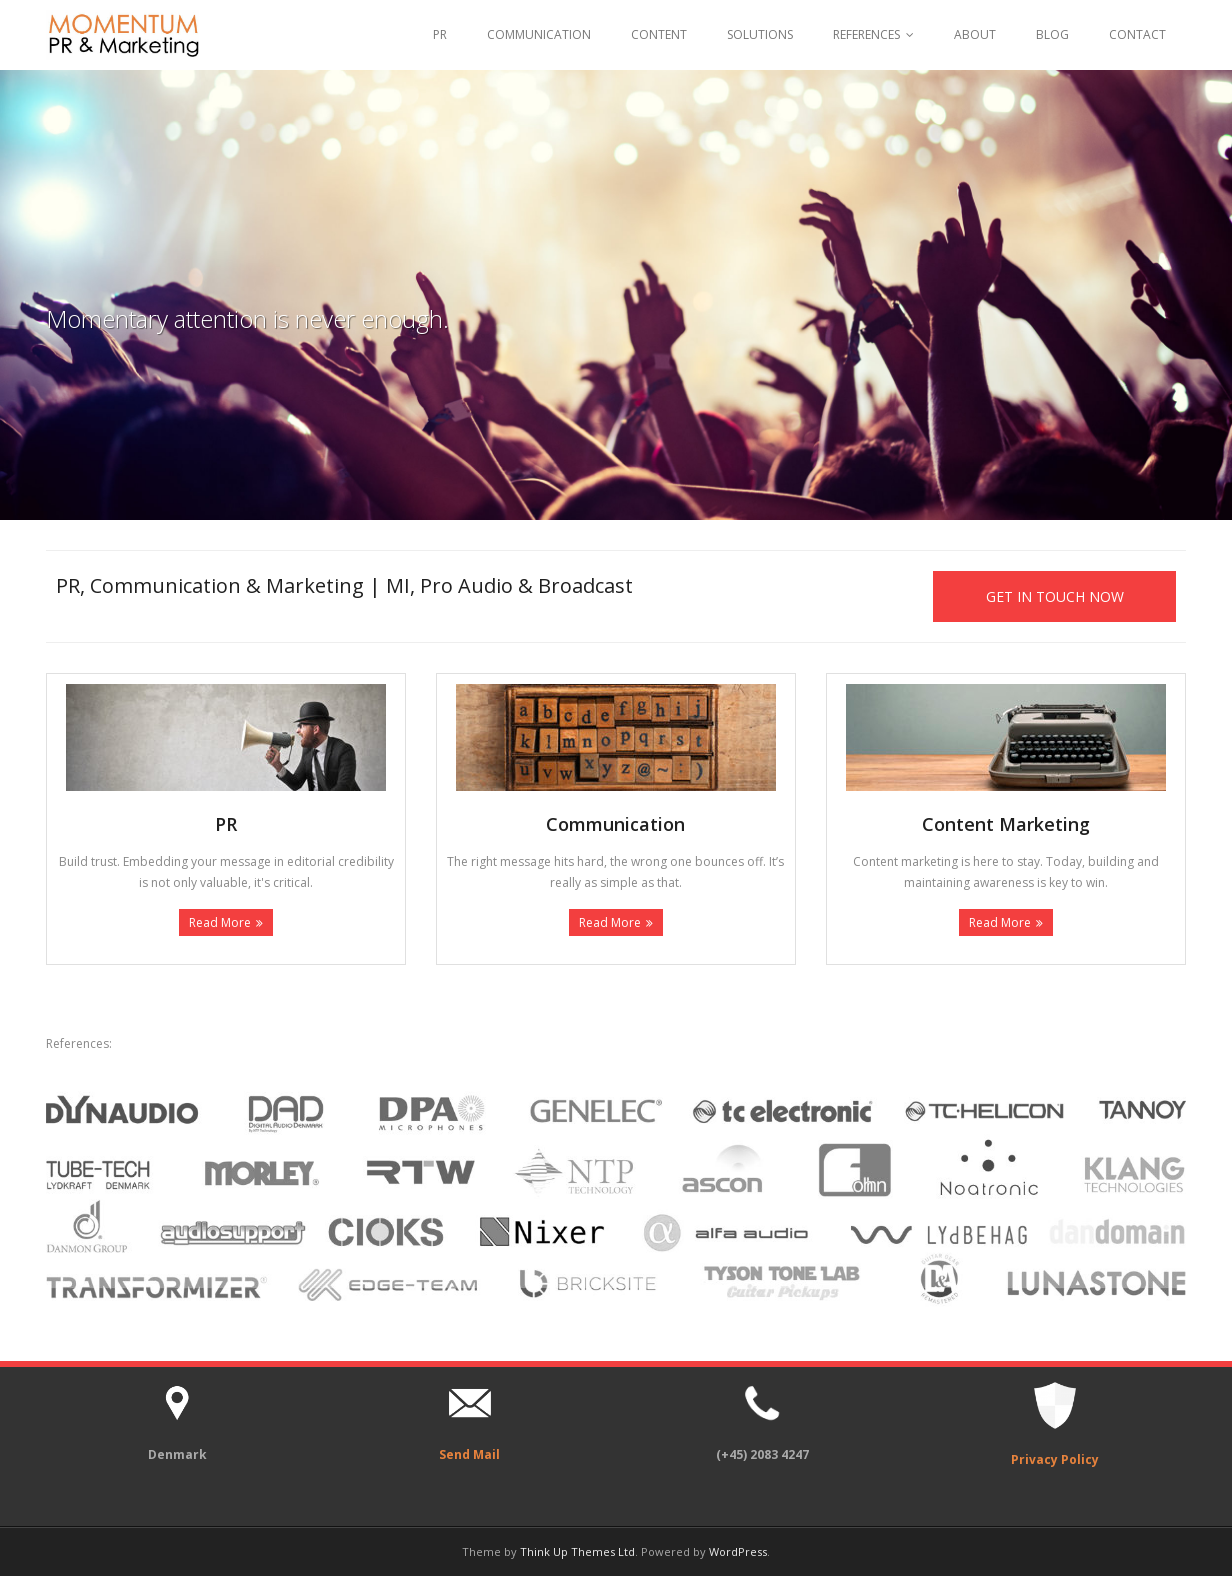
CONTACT (1137, 34)
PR (440, 34)
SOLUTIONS (760, 34)
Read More (220, 923)
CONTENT (659, 34)
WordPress (738, 1551)
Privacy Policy (1055, 1460)
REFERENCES (866, 34)
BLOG (1052, 34)
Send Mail (469, 1454)
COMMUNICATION (539, 34)
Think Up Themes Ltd (577, 1551)
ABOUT (975, 34)
